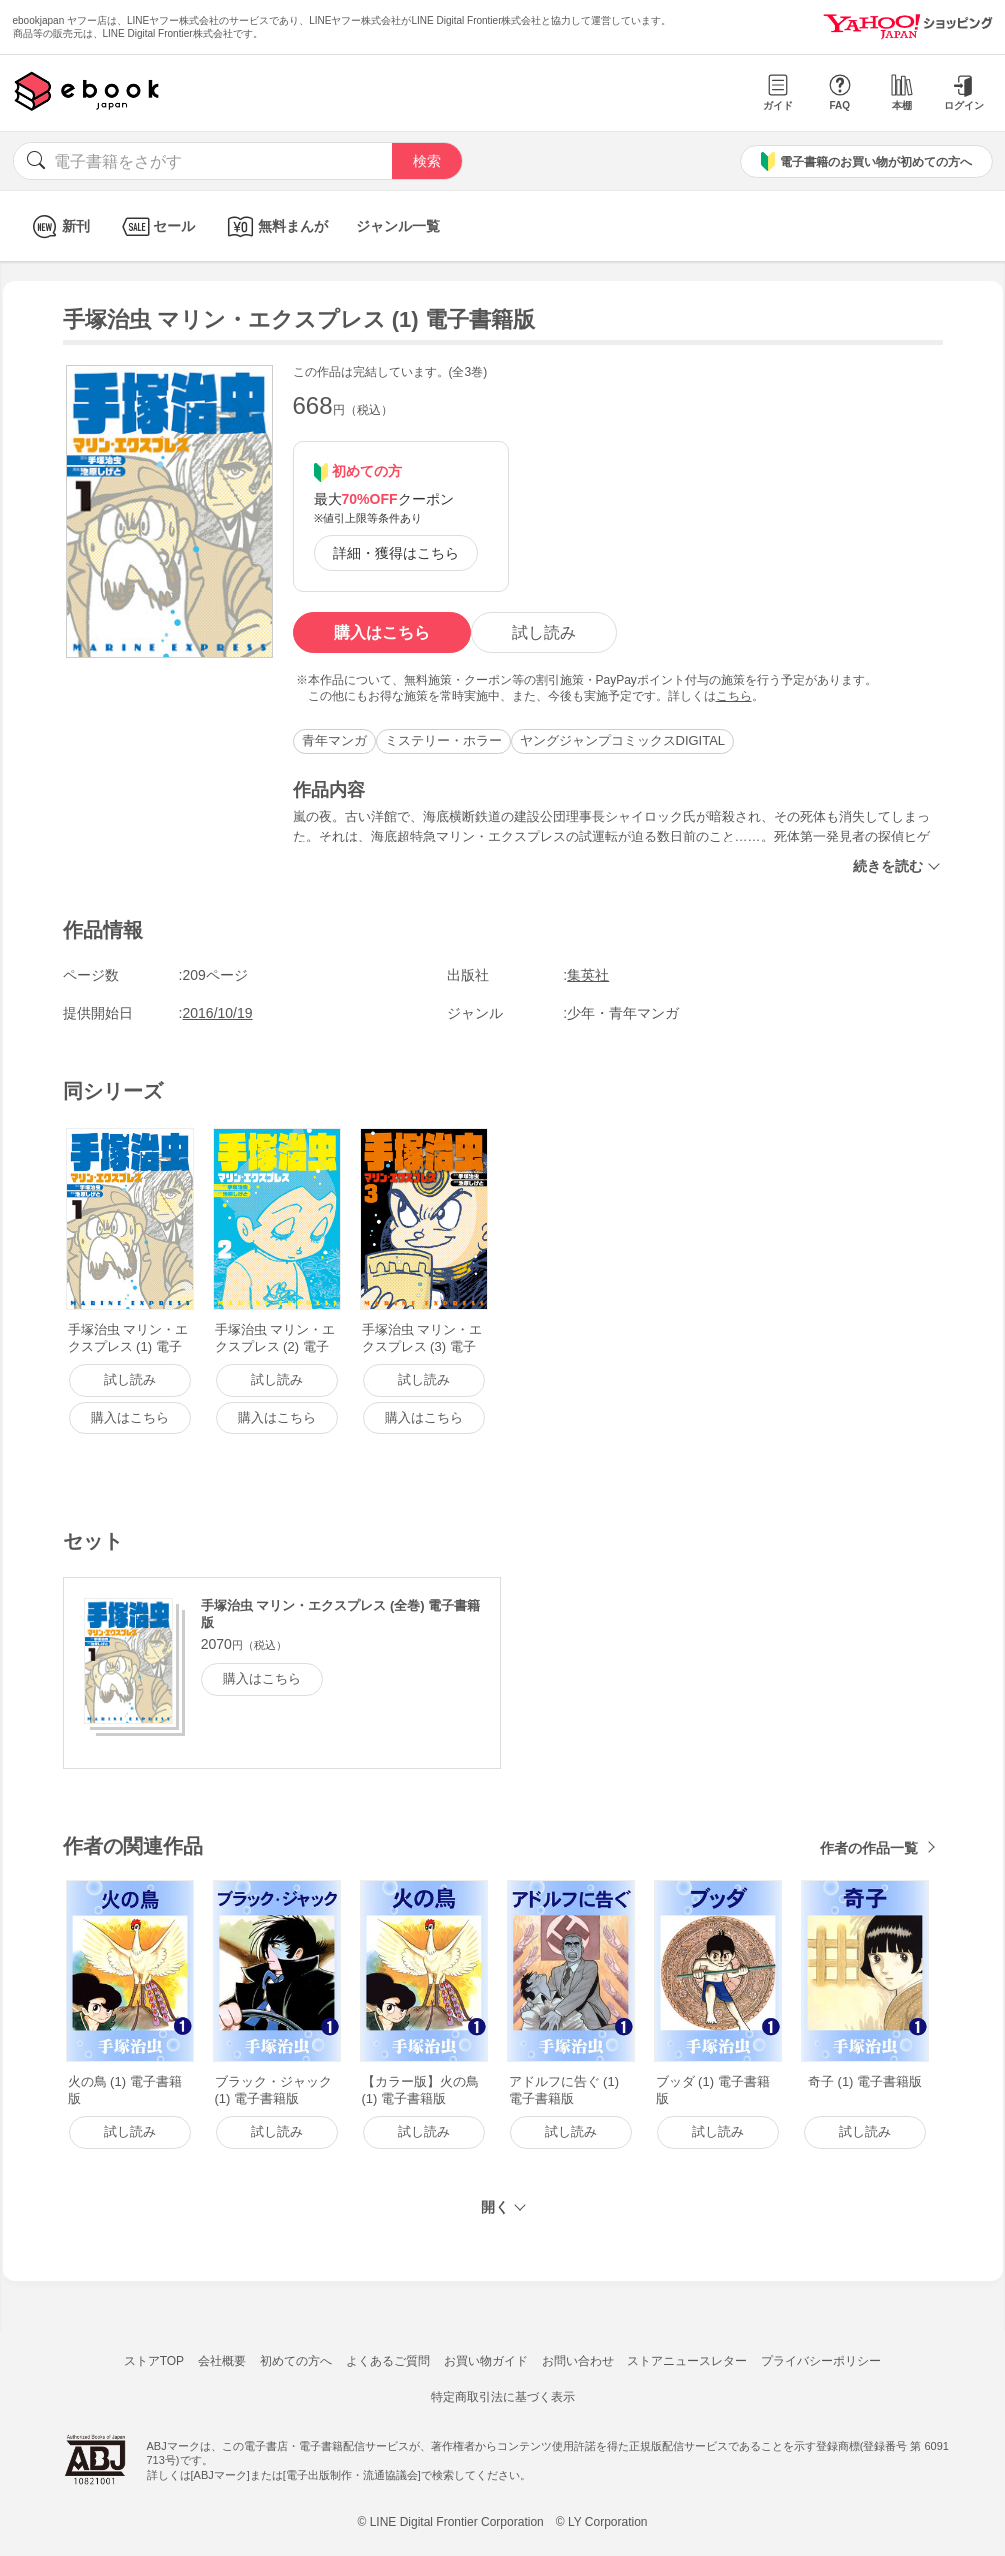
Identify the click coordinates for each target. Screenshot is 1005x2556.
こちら (734, 696)
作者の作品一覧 (869, 1848)
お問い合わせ (578, 2361)
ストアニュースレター (687, 2361)
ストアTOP (154, 2361)
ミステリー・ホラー (443, 740)
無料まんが (275, 226)
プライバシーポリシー (821, 2361)
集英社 (588, 975)
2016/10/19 (218, 1013)
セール (156, 226)
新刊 (58, 226)
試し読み (544, 632)
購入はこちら (382, 632)
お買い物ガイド (486, 2361)
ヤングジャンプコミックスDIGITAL (623, 740)
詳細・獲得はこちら (396, 553)
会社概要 (222, 2361)
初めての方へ (296, 2361)
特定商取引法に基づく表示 (503, 2397)
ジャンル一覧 (398, 226)
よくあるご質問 (388, 2361)
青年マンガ (334, 740)
